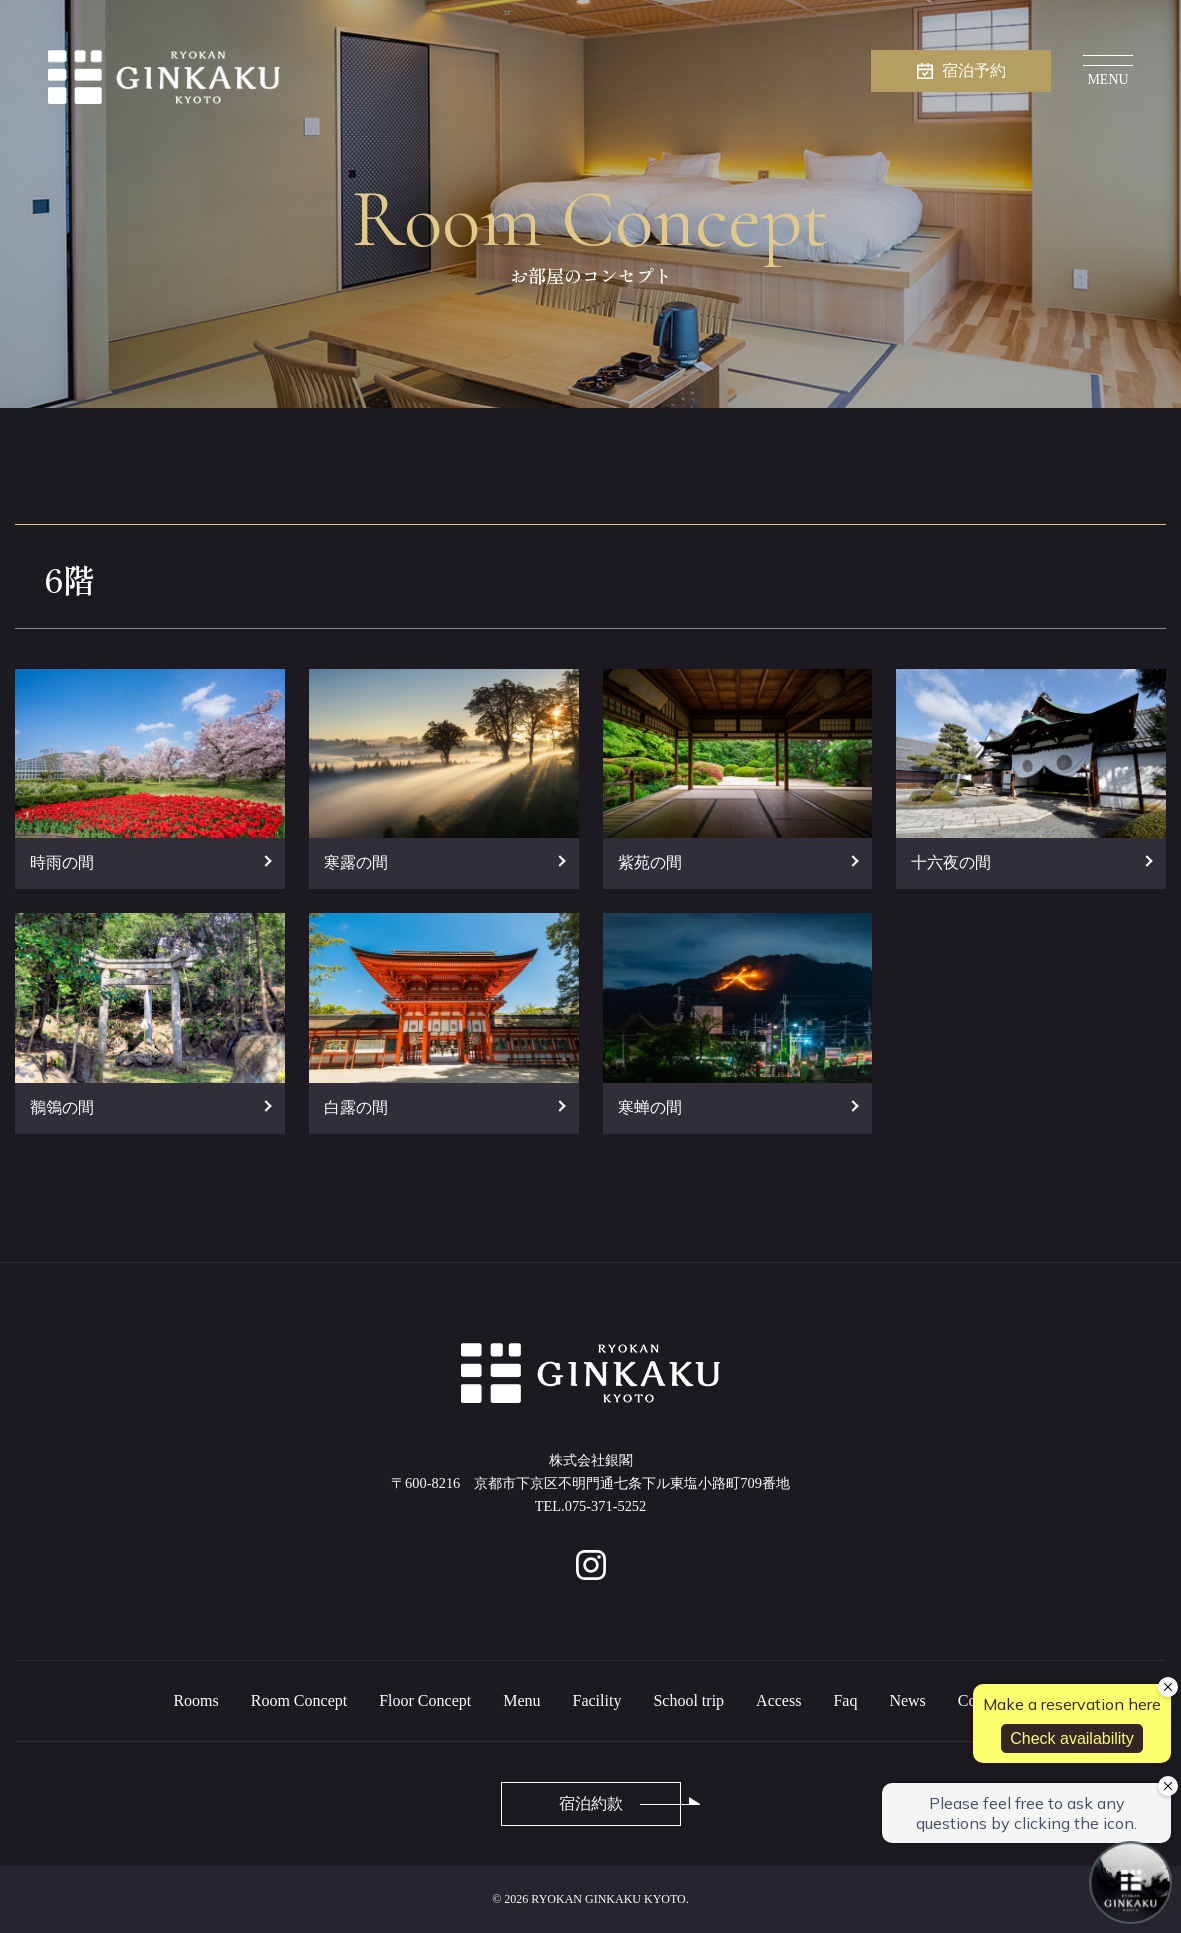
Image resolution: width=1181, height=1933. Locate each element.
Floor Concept (425, 1700)
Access (778, 1700)
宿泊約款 (591, 1803)
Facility (597, 1700)
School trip (688, 1700)
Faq (845, 1700)
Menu (521, 1700)
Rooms (195, 1700)
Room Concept (299, 1700)
